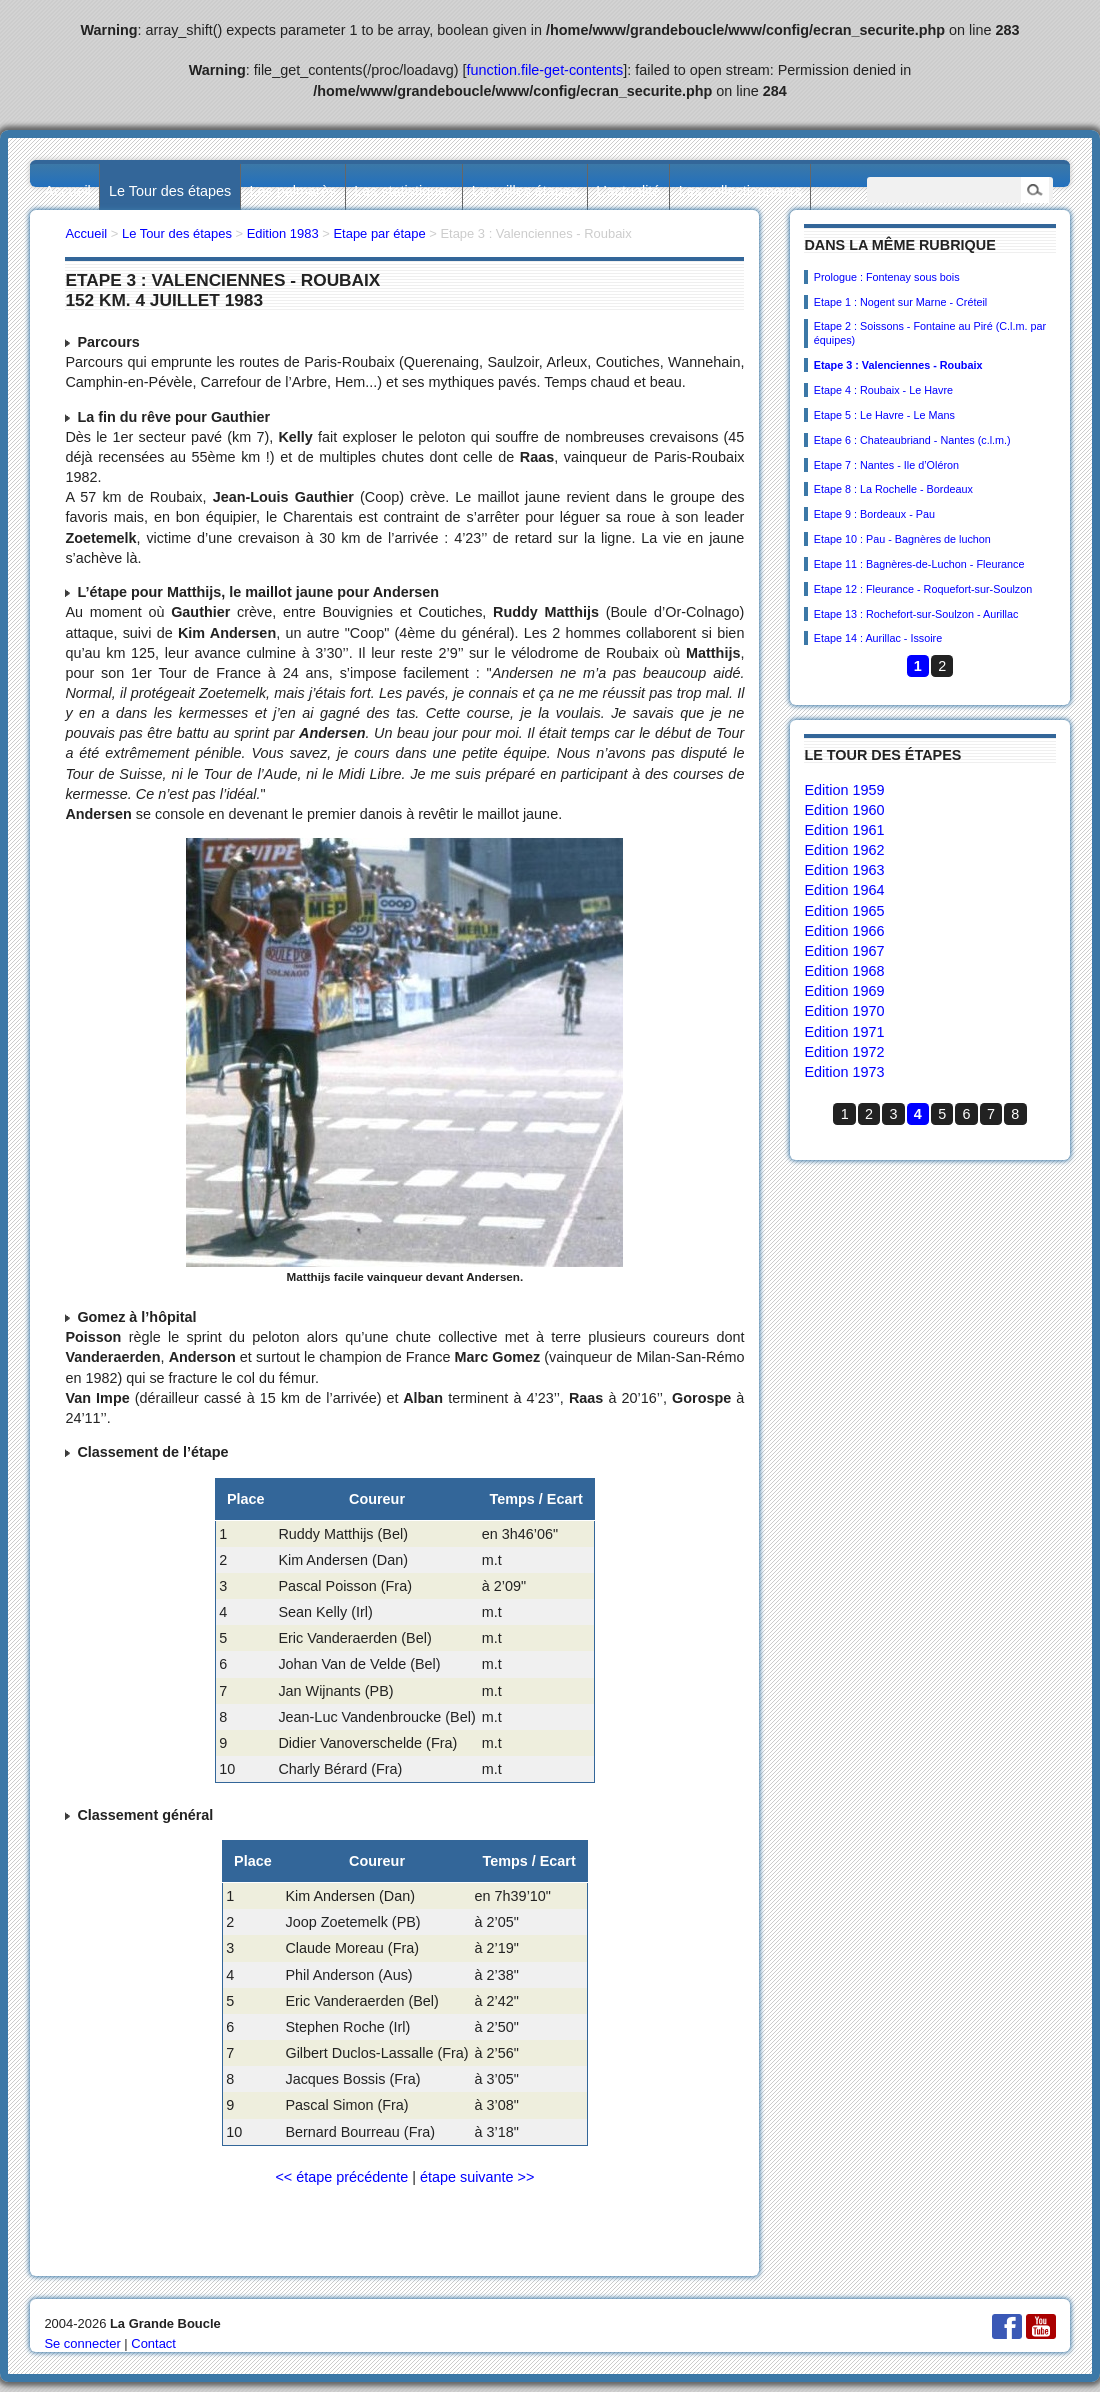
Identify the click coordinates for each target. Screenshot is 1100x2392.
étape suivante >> (477, 2177)
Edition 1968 (844, 971)
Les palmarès (293, 191)
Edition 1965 (844, 911)
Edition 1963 (844, 870)
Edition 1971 (844, 1032)
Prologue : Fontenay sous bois (887, 277)
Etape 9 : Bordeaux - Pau (874, 514)
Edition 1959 (844, 790)
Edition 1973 (844, 1072)
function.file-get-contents (545, 70)
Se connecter (82, 2343)
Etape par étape (379, 233)
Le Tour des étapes (170, 191)
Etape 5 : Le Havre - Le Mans (884, 415)
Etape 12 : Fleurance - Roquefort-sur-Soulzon (923, 589)
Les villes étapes (525, 191)
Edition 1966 (844, 931)
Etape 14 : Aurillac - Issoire (878, 638)
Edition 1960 (844, 810)
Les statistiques (403, 191)
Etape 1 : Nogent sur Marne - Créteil (900, 302)
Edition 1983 (283, 233)
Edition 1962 (844, 850)
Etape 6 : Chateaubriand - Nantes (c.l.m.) (912, 440)
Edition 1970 (844, 1011)
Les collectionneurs (740, 191)
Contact (153, 2343)
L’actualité (628, 191)
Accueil (67, 191)
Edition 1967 (844, 951)
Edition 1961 (844, 830)
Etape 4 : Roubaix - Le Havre (883, 390)
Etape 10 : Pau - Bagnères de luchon (902, 539)
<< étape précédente (341, 2177)
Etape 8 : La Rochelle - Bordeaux (893, 489)
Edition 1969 (844, 991)
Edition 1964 (844, 890)
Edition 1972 (844, 1052)
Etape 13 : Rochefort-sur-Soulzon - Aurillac (916, 614)
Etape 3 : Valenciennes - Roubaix (898, 365)
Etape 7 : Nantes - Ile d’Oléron (886, 465)
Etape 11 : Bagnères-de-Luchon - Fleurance (919, 564)
